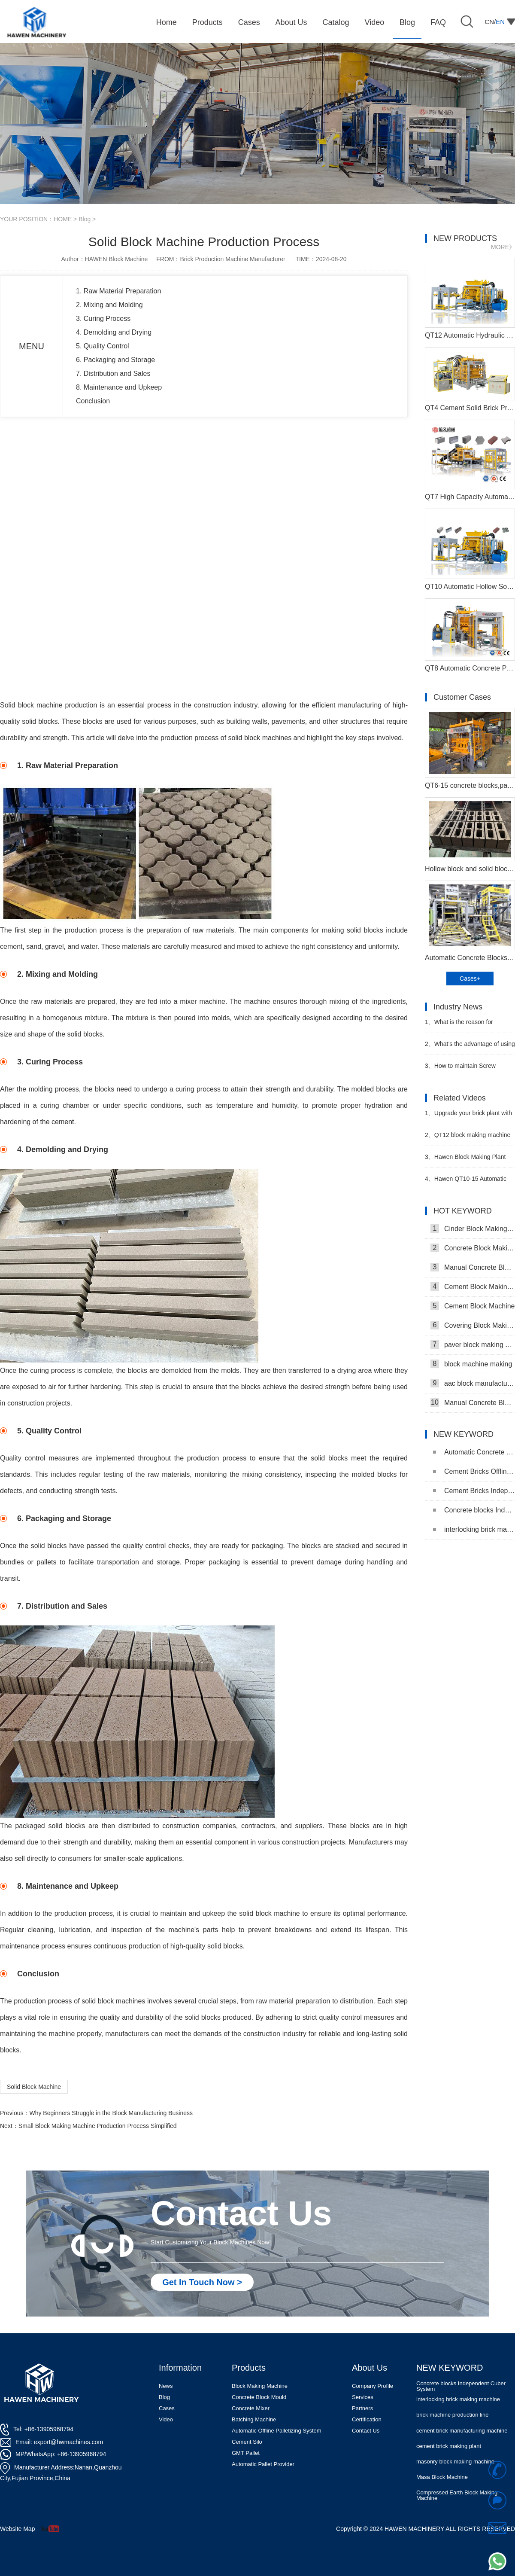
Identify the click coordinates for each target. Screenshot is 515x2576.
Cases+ (470, 978)
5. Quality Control (102, 346)
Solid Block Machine (34, 2086)
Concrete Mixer (251, 2408)
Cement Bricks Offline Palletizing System (474, 1471)
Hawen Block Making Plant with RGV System (465, 1160)
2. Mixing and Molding (109, 304)
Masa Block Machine (442, 2478)
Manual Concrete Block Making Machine (472, 1267)
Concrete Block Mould (259, 2397)
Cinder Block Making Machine (472, 1228)
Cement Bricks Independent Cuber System (474, 1490)
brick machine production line (452, 2415)
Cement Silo (247, 2442)
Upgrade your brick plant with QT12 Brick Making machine (468, 1117)
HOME (63, 219)
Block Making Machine (260, 2386)
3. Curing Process (103, 318)
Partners (362, 2408)
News (166, 2386)
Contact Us (365, 2430)
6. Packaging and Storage (115, 359)
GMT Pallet (246, 2453)
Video (166, 2419)
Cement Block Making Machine (472, 1286)
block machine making (471, 1364)
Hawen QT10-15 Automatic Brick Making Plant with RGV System (465, 1182)
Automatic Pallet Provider (263, 2464)
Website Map (17, 2528)
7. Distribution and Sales (113, 373)
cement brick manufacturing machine (461, 2431)
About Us (369, 2367)
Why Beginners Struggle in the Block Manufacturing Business (111, 2113)
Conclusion (93, 401)
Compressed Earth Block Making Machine (456, 2495)
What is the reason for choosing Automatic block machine (459, 1025)
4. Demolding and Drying (113, 332)
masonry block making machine (455, 2462)
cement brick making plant (448, 2447)
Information (180, 2367)
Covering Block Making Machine (472, 1325)
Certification (367, 2419)
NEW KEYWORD (449, 2367)
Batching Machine (254, 2419)
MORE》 (503, 247)
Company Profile (372, 2386)
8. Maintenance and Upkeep (119, 387)
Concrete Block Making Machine (472, 1248)
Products (249, 2367)
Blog (85, 219)
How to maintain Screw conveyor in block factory (460, 1069)
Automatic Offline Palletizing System (276, 2430)
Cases (167, 2408)
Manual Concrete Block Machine (472, 1402)
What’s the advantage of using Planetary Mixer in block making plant (470, 1047)
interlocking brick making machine (474, 1529)
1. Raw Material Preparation (118, 291)
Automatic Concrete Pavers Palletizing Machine (474, 1452)
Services (362, 2397)
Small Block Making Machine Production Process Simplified (97, 2125)
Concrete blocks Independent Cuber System (474, 1510)
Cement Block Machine (472, 1306)
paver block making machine (472, 1344)
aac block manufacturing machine (472, 1383)
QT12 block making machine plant (467, 1138)
